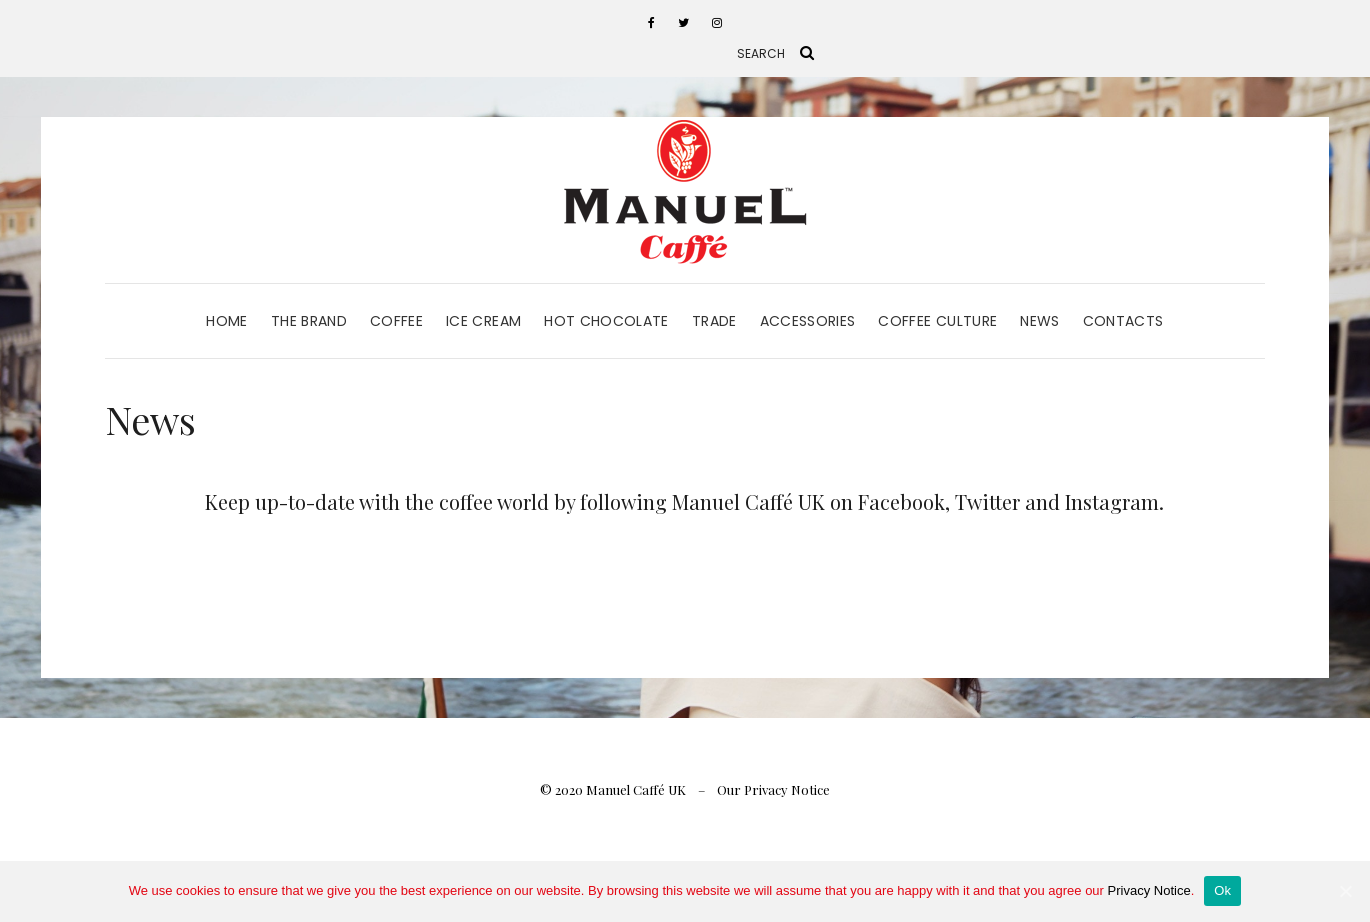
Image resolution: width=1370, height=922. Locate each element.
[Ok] (1345, 891)
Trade (714, 321)
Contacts (1123, 321)
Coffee (396, 321)
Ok (1222, 890)
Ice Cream (483, 321)
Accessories (808, 321)
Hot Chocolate (606, 321)
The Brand (309, 321)
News (1039, 321)
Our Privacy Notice (773, 789)
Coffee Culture (937, 321)
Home (226, 321)
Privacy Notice (1149, 890)
